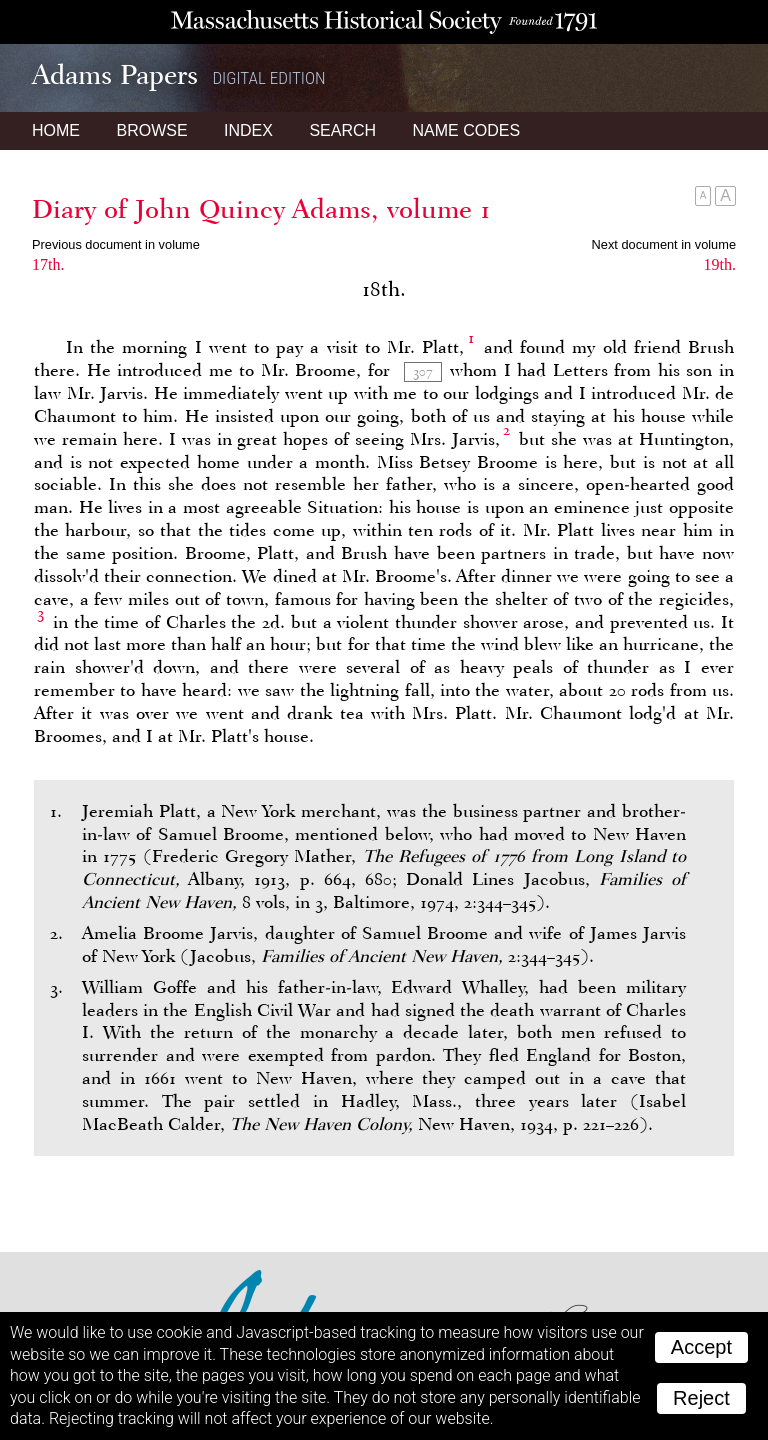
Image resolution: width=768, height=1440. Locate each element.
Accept (701, 1347)
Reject (701, 1398)
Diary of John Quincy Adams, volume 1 (261, 209)
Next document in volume (664, 244)
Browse (151, 130)
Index (248, 130)
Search (342, 130)
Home (56, 130)
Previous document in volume (116, 244)
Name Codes (467, 130)
